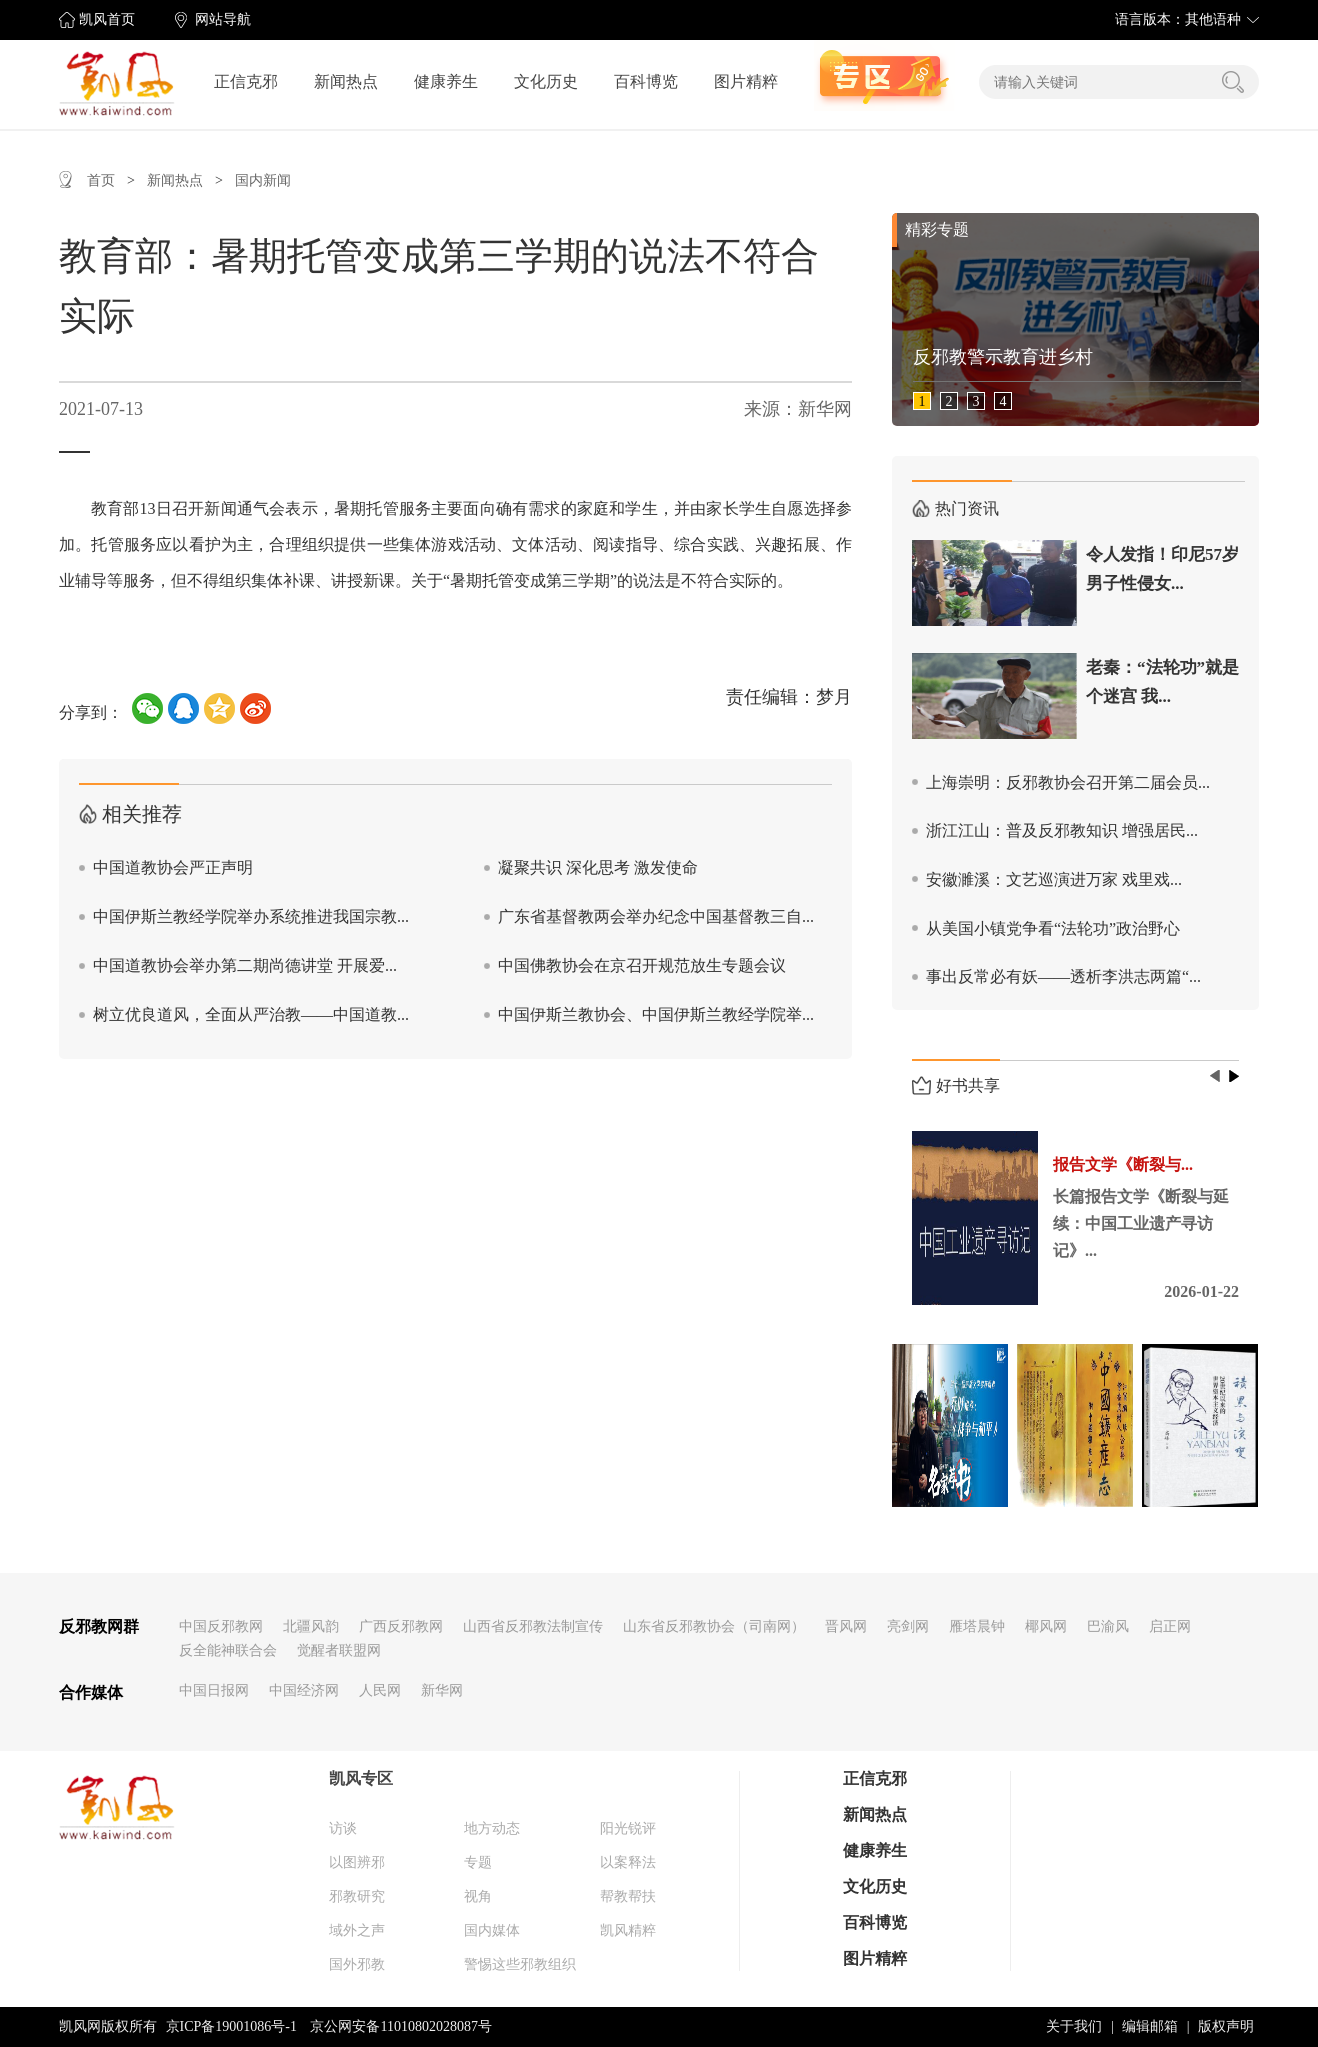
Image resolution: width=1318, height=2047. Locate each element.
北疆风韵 (311, 1626)
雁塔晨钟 (977, 1626)
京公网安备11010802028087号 (400, 2026)
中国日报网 (214, 1690)
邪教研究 (357, 1896)
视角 (478, 1896)
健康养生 (446, 81)
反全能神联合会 (228, 1650)
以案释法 (628, 1862)
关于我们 (1074, 2026)
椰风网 (1046, 1626)
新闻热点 (346, 81)
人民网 (380, 1690)
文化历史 (546, 81)
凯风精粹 (628, 1930)
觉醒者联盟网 (339, 1650)
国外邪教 (357, 1964)
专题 (478, 1862)
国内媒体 (492, 1930)
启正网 (1170, 1626)
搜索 (1233, 82)
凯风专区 (361, 1778)
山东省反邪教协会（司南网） (714, 1626)
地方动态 (492, 1828)
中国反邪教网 (221, 1626)
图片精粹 (746, 81)
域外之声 (357, 1930)
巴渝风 (1108, 1626)
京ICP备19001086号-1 (231, 2026)
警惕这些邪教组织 (520, 1964)
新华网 (442, 1690)
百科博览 (646, 81)
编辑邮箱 (1150, 2026)
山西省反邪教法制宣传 (533, 1626)
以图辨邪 (357, 1862)
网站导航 (223, 19)
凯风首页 (107, 19)
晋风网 (846, 1626)
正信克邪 (246, 81)
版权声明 (1226, 2026)
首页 (101, 180)
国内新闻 (263, 180)
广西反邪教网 (401, 1626)
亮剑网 (908, 1626)
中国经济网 (304, 1690)
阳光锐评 (628, 1828)
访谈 (343, 1828)
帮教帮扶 (628, 1896)
